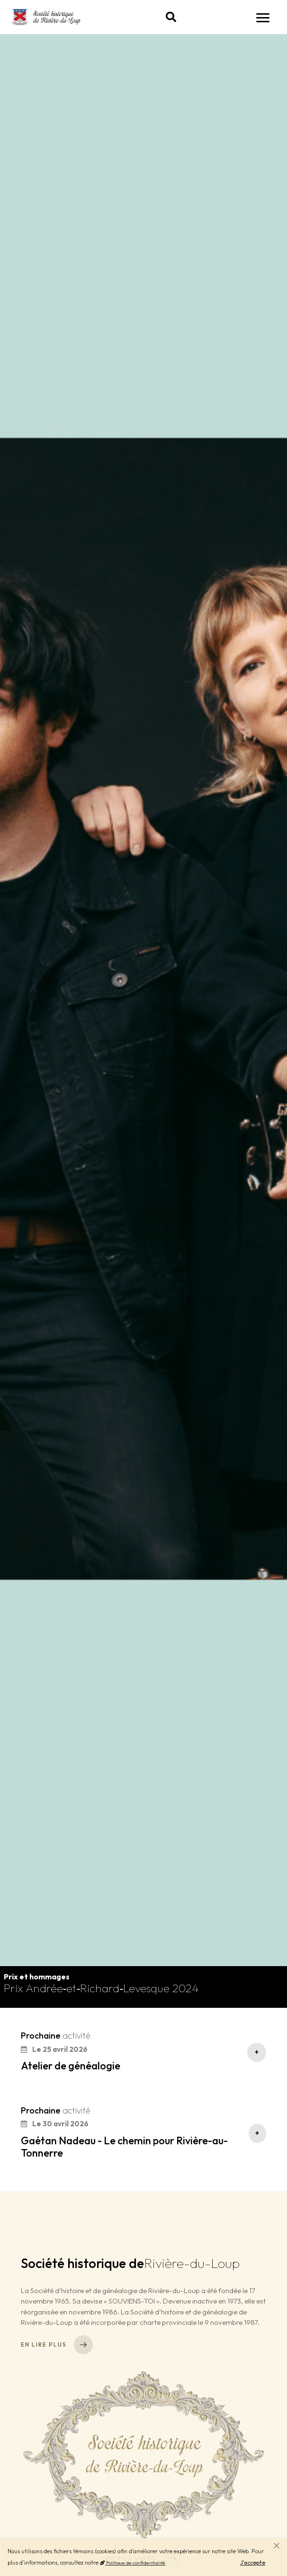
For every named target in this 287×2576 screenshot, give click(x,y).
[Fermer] (277, 2546)
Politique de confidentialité (132, 2562)
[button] (171, 17)
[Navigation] (263, 17)
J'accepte (252, 2562)
